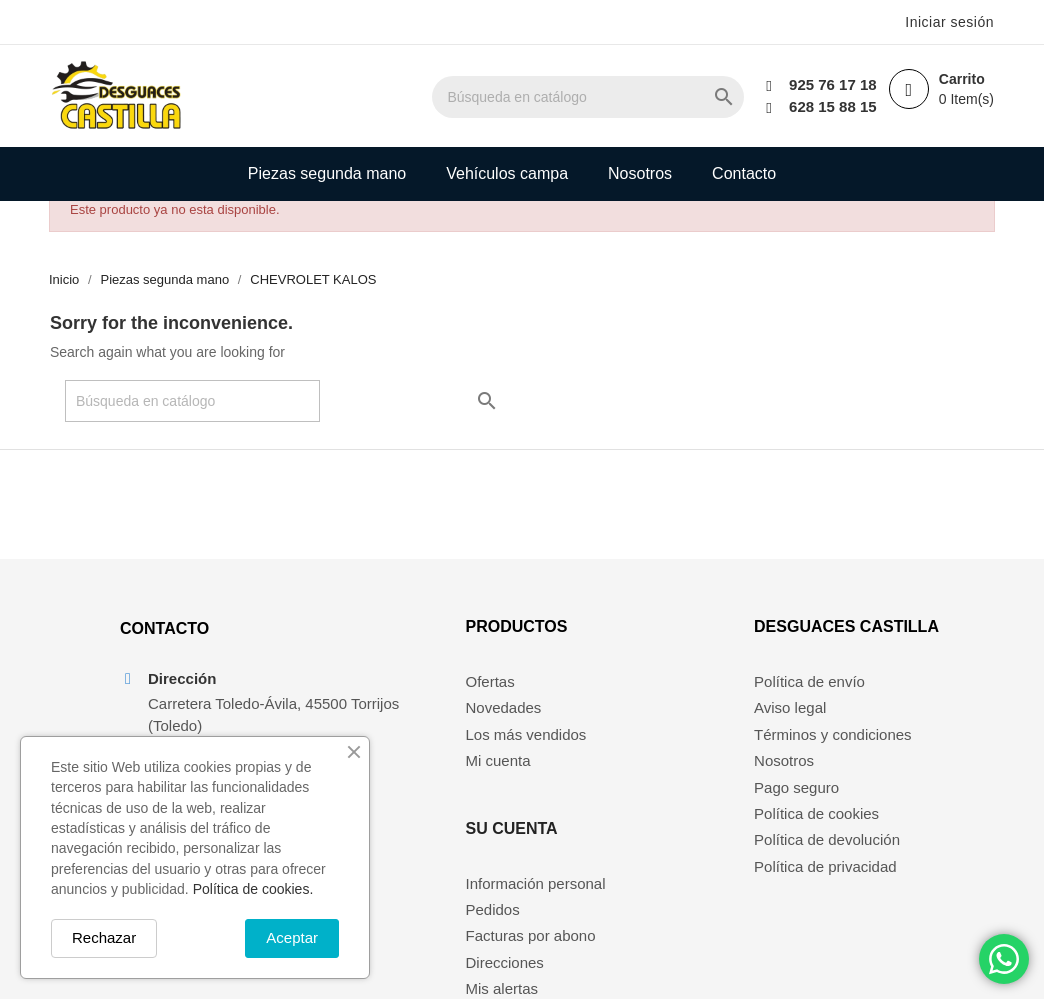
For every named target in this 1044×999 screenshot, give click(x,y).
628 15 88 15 (823, 106)
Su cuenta (643, 646)
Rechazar (104, 937)
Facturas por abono (662, 753)
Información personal (667, 700)
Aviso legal (795, 727)
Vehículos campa (507, 173)
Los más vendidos (451, 753)
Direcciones (636, 780)
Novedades (429, 727)
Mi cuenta (423, 780)
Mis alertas (633, 806)
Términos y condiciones (838, 753)
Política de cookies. (253, 889)
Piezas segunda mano (327, 173)
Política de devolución (832, 859)
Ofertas (415, 700)
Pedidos (624, 727)
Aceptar (292, 937)
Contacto (744, 173)
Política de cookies (821, 833)
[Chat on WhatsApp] (1004, 959)
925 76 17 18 (823, 84)
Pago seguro (801, 806)
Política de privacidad (830, 885)
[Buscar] (609, 97)
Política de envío (814, 700)
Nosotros (640, 173)
